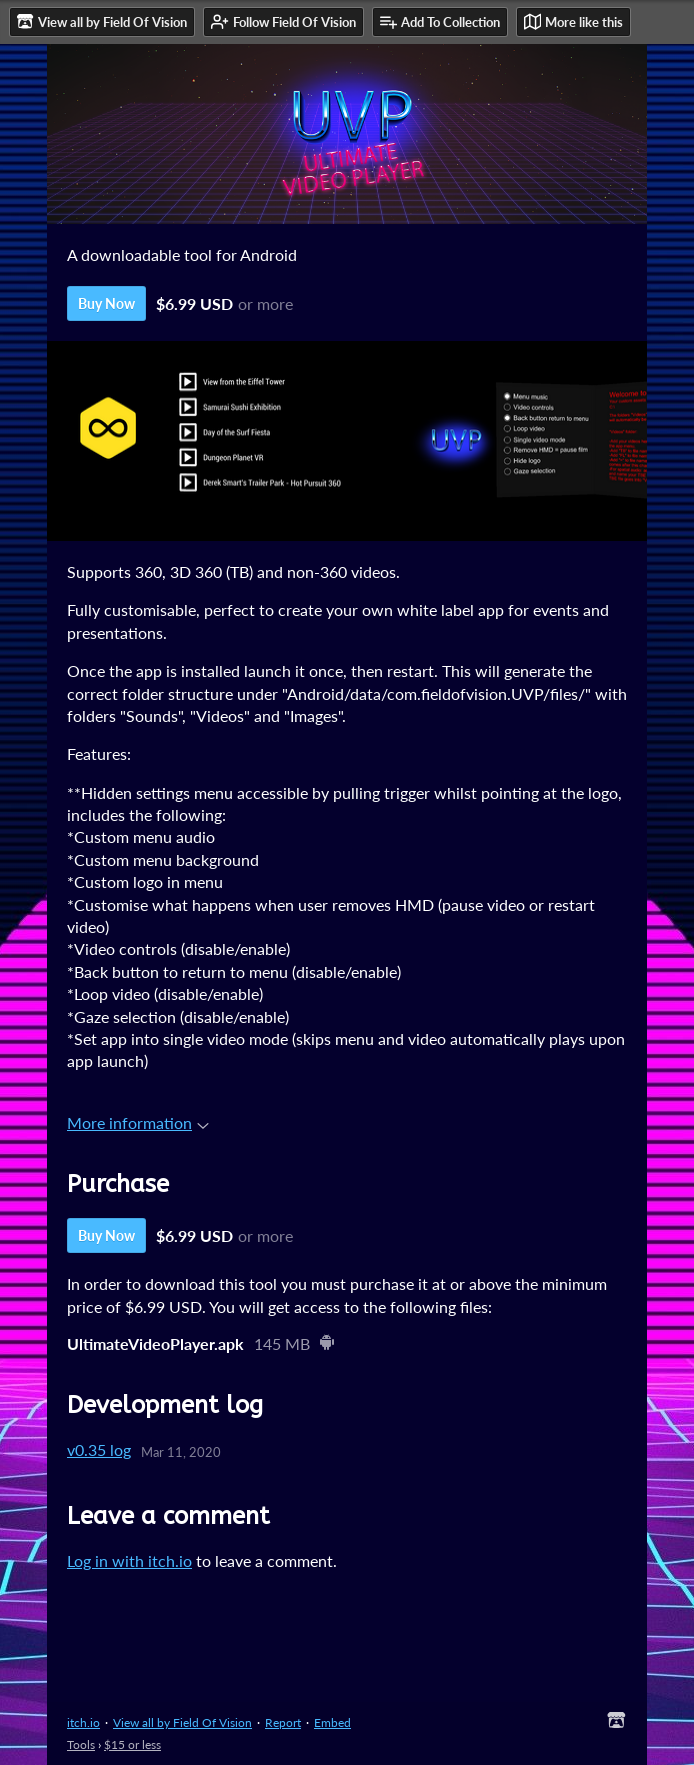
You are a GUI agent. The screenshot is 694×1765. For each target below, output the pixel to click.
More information (138, 1122)
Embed (332, 1722)
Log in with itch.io (129, 1560)
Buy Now (106, 303)
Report (283, 1722)
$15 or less (132, 1744)
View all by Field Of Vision (182, 1722)
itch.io (83, 1722)
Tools (81, 1744)
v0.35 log (99, 1449)
